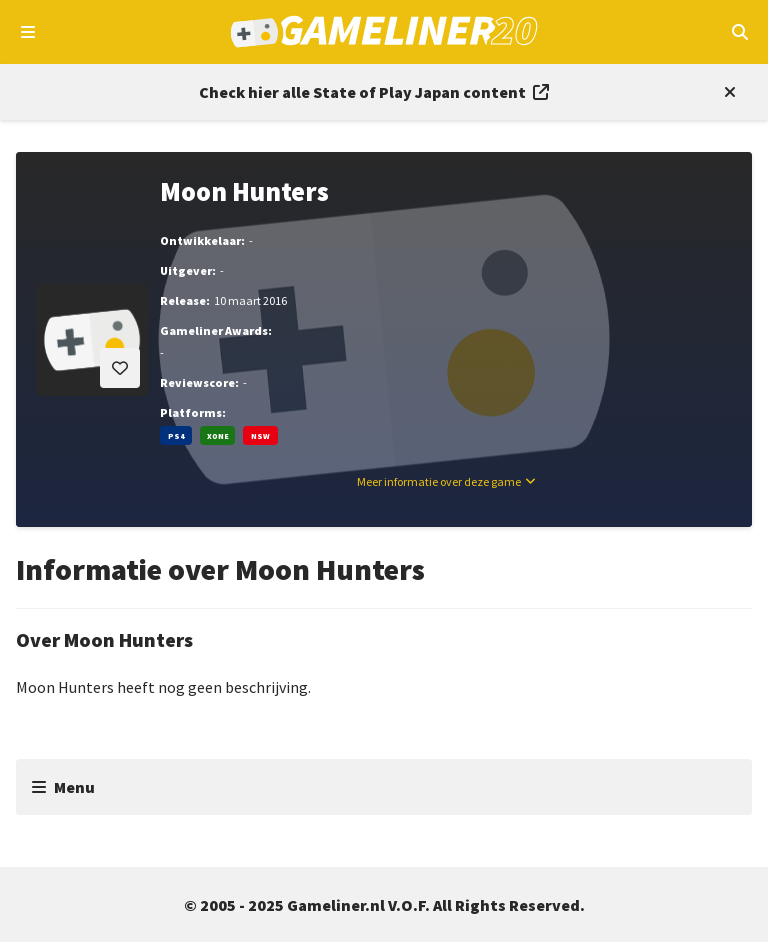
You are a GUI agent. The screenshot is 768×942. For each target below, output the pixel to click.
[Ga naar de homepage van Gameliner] (384, 32)
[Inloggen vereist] (120, 368)
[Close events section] (726, 92)
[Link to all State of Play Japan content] (374, 92)
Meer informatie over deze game (439, 481)
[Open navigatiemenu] (28, 32)
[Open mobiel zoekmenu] (739, 32)
